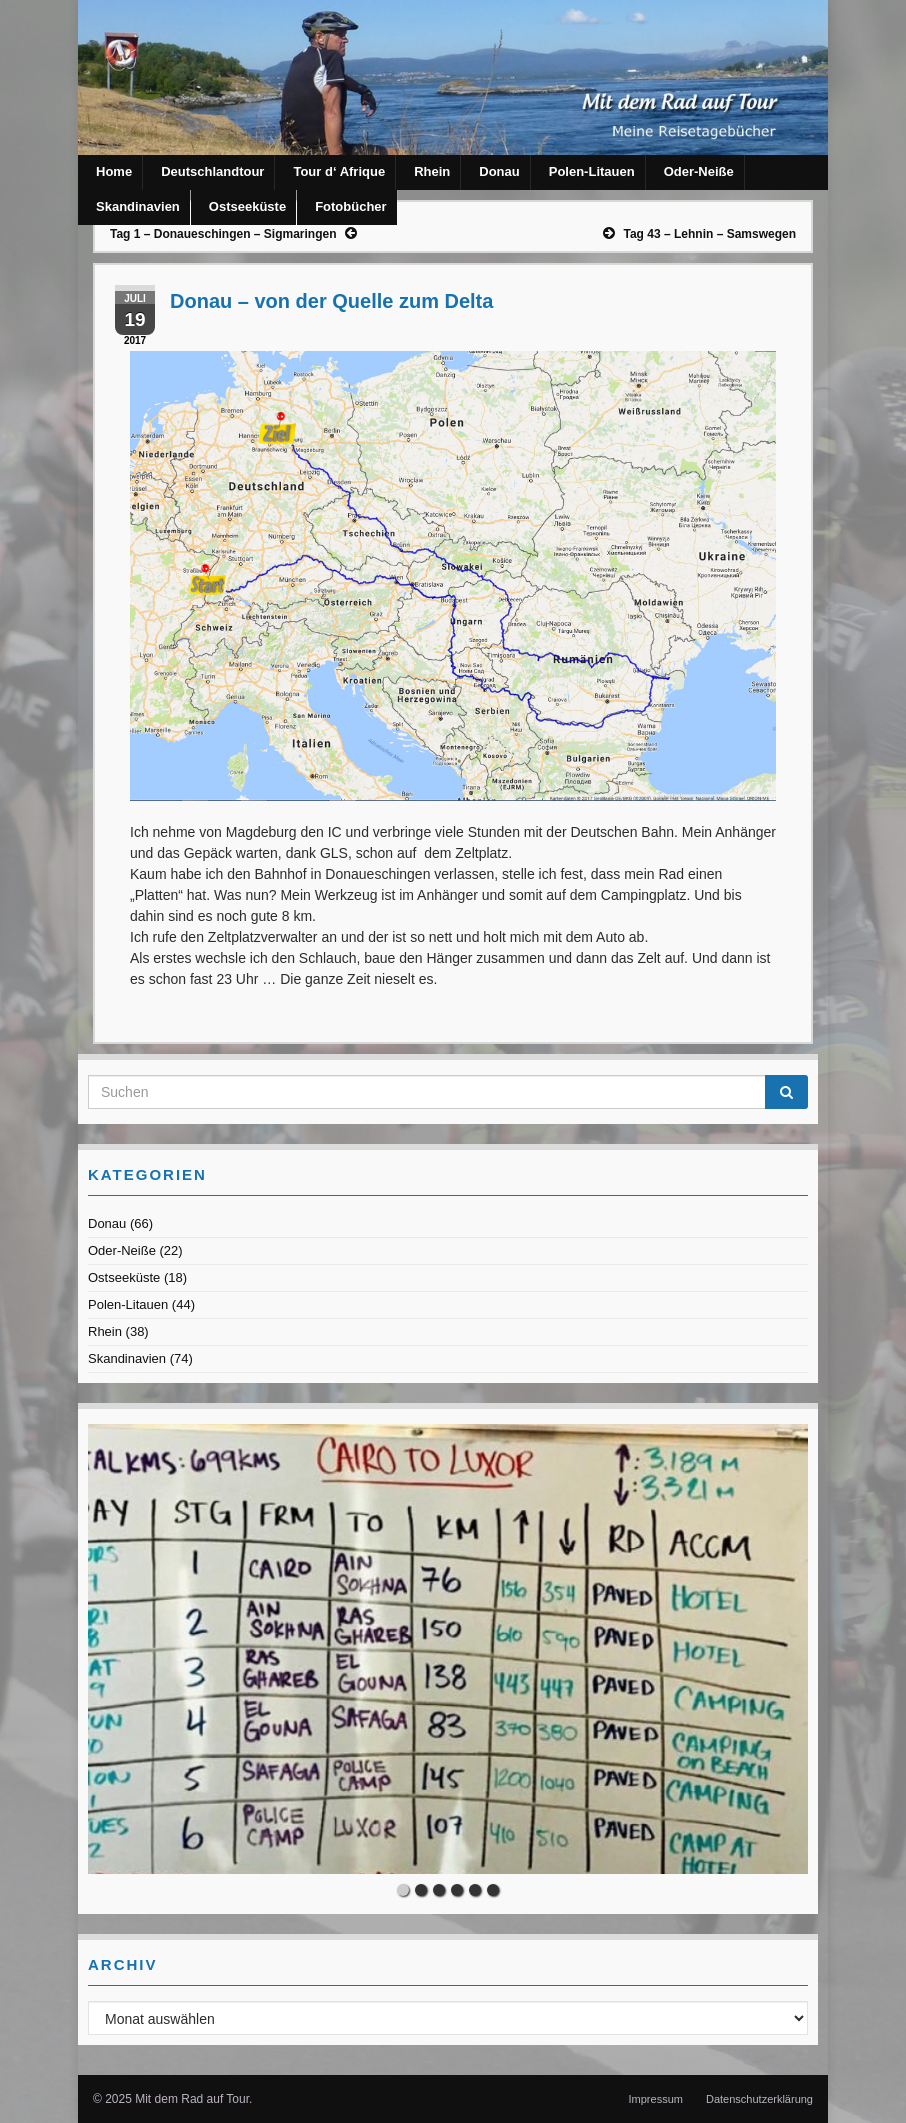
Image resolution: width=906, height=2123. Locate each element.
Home (114, 171)
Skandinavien (138, 206)
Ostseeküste (247, 206)
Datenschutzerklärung (759, 2099)
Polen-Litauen (592, 171)
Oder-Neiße (699, 171)
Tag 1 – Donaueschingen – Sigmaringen (223, 234)
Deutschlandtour (212, 171)
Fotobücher (351, 206)
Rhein (432, 171)
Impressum (656, 2099)
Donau (499, 171)
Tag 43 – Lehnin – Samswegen (710, 234)
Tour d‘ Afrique (339, 171)
